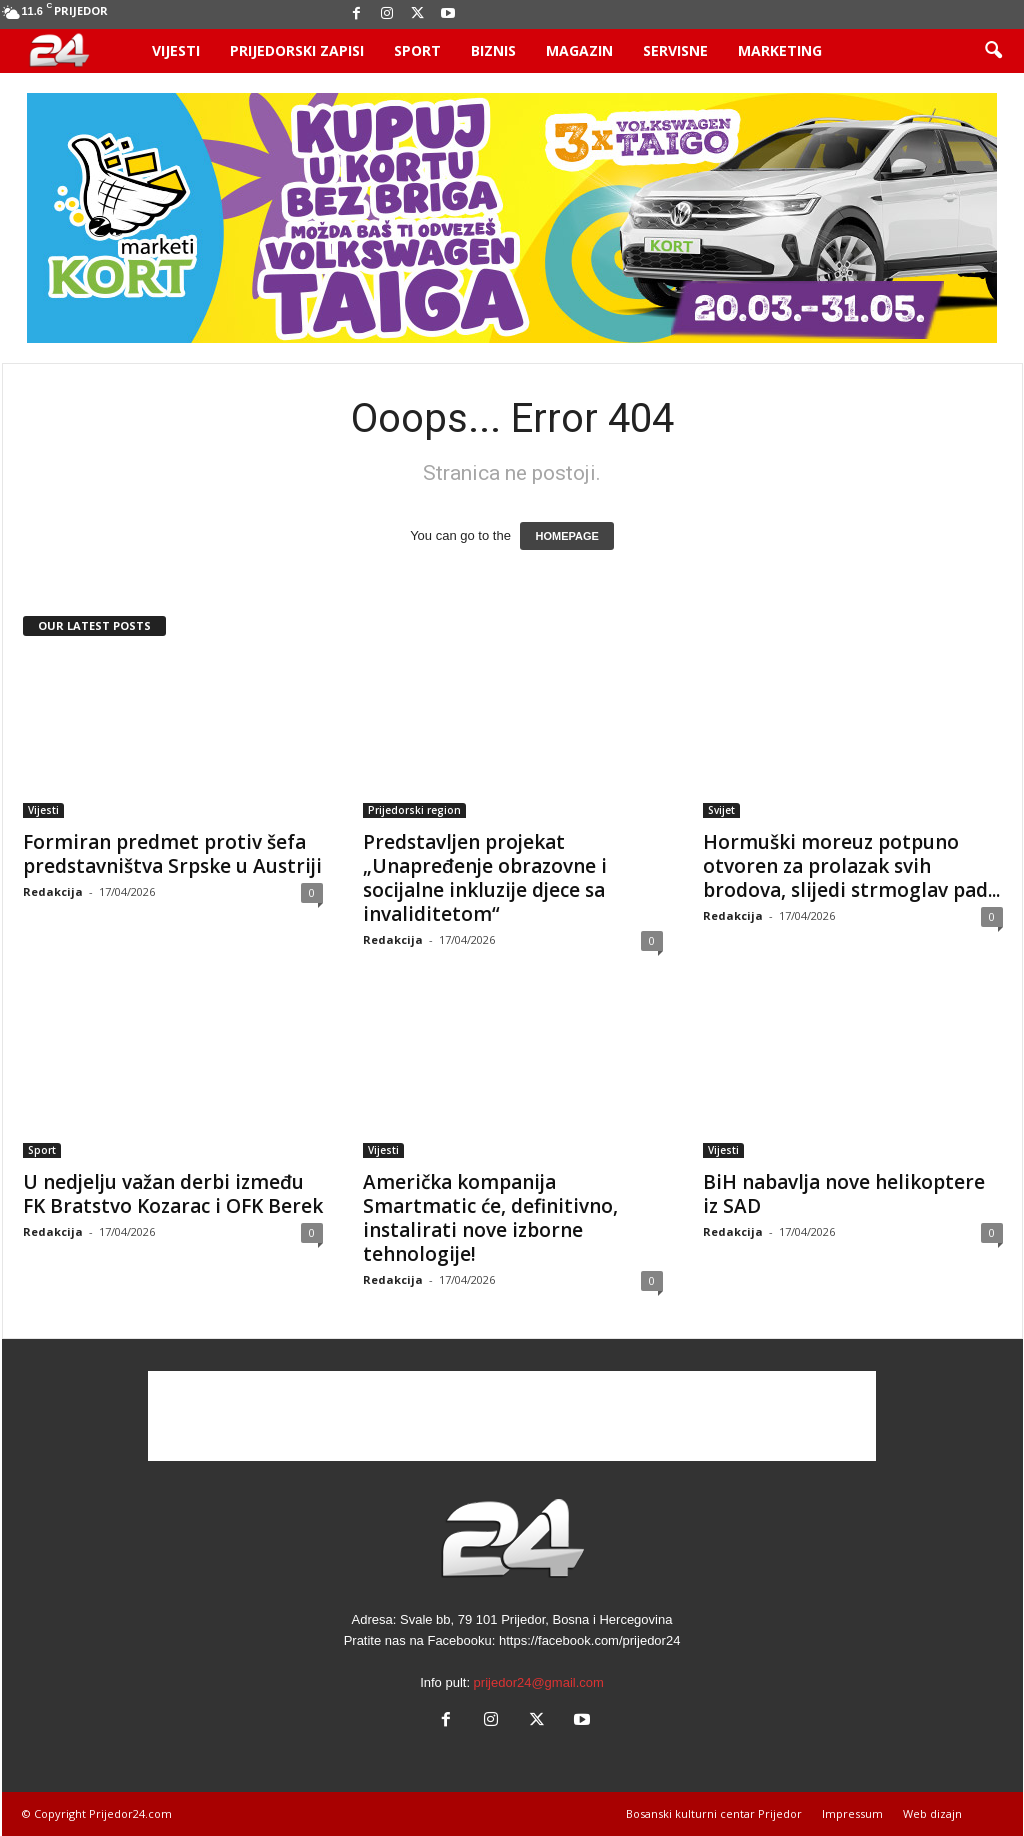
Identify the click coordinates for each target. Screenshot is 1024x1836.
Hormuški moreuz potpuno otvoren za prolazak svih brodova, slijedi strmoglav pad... (851, 866)
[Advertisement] (512, 1416)
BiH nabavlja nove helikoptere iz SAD (844, 1194)
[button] (993, 51)
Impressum (852, 1813)
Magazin (579, 50)
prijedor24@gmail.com (539, 1682)
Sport (417, 50)
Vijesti (176, 50)
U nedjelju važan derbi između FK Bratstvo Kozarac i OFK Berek (173, 1194)
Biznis (493, 50)
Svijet (721, 810)
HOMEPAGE (566, 536)
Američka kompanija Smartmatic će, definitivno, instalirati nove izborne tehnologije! (490, 1218)
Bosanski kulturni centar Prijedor (714, 1813)
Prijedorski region (414, 810)
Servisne (675, 50)
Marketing (780, 50)
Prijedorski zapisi (297, 50)
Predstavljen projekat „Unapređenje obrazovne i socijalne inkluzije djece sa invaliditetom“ (485, 878)
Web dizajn (932, 1813)
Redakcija (53, 891)
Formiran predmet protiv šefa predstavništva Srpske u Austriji (172, 854)
